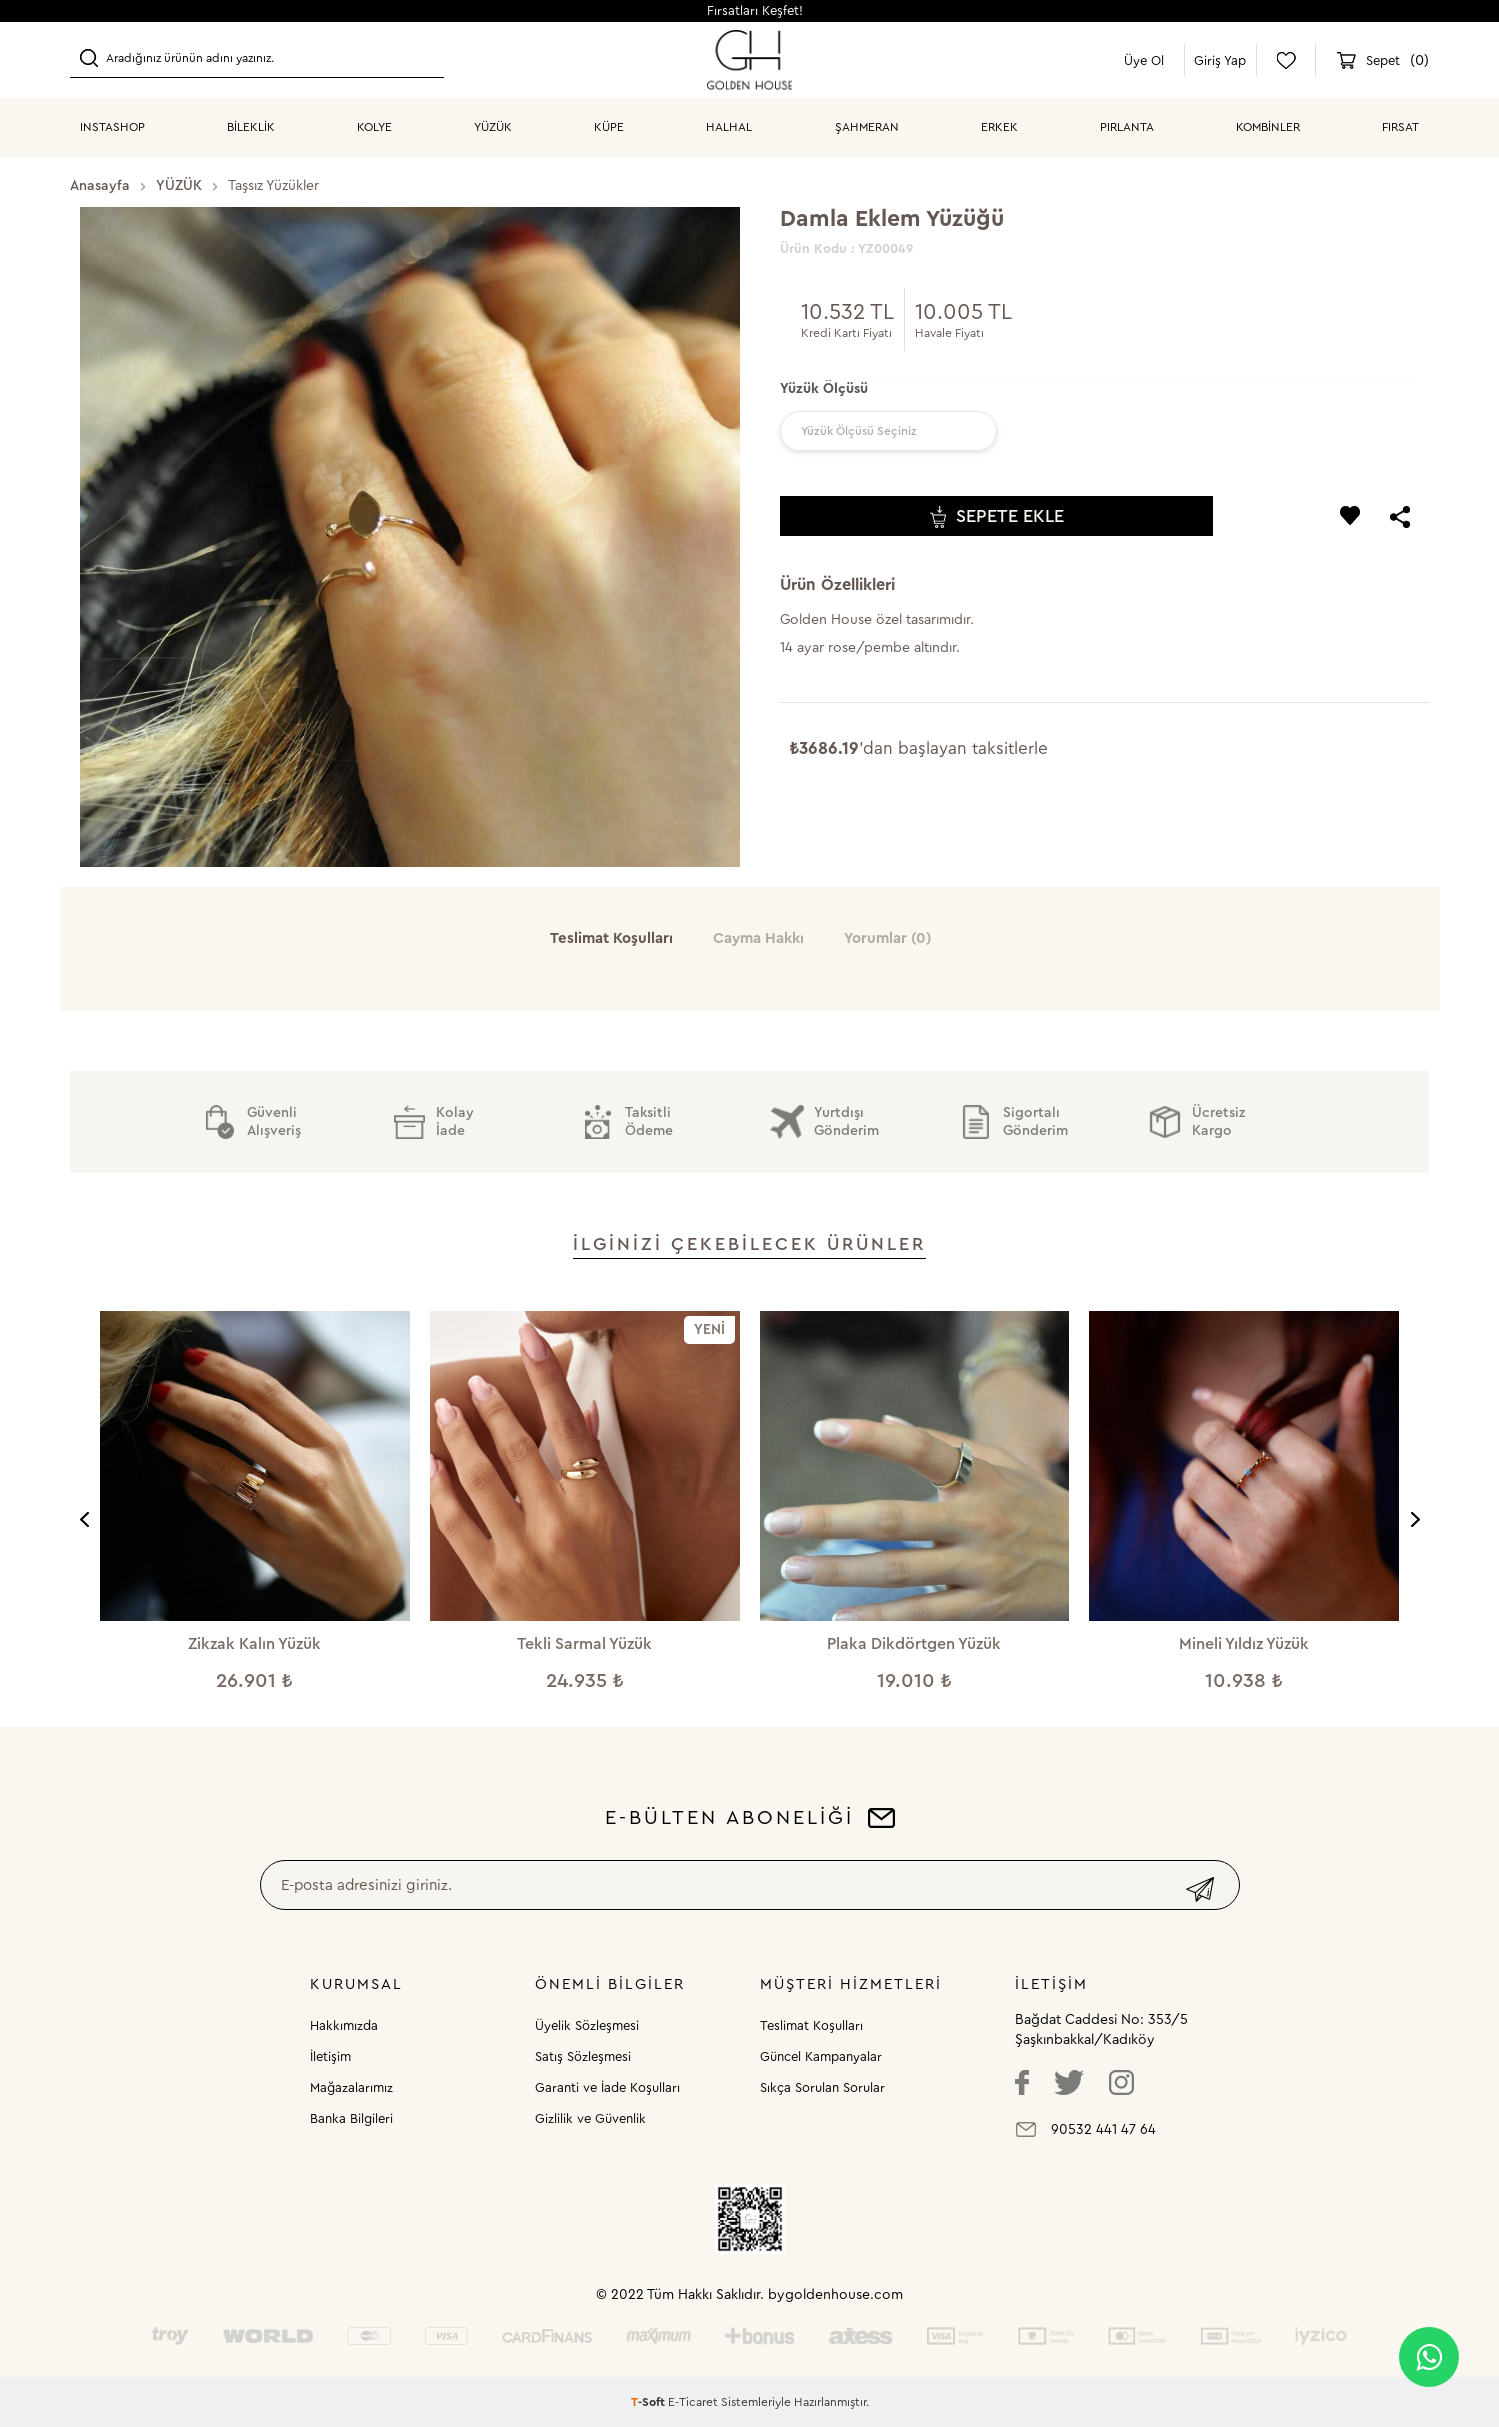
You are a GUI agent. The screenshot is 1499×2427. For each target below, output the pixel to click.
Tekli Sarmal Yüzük (584, 1644)
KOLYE (374, 127)
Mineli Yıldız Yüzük (1244, 1644)
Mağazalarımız (351, 2087)
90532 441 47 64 (1103, 2130)
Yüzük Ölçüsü (824, 389)
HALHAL (729, 127)
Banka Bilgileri (351, 2118)
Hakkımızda (344, 2025)
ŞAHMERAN (867, 127)
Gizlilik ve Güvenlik (590, 2118)
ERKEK (999, 127)
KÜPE (609, 127)
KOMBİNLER (1268, 127)
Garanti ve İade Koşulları (607, 2087)
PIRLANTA (1127, 127)
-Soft (649, 2402)
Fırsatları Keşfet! (755, 10)
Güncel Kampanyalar (821, 2056)
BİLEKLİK (251, 127)
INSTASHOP (112, 127)
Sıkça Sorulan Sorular (822, 2087)
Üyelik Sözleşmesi (587, 2025)
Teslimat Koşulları (811, 2025)
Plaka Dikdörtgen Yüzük (914, 1644)
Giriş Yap (1220, 60)
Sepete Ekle (997, 516)
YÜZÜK (493, 127)
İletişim (330, 2056)
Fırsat (1400, 127)
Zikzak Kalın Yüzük (254, 1644)
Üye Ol (1144, 60)
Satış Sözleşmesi (583, 2056)
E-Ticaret (693, 2402)
